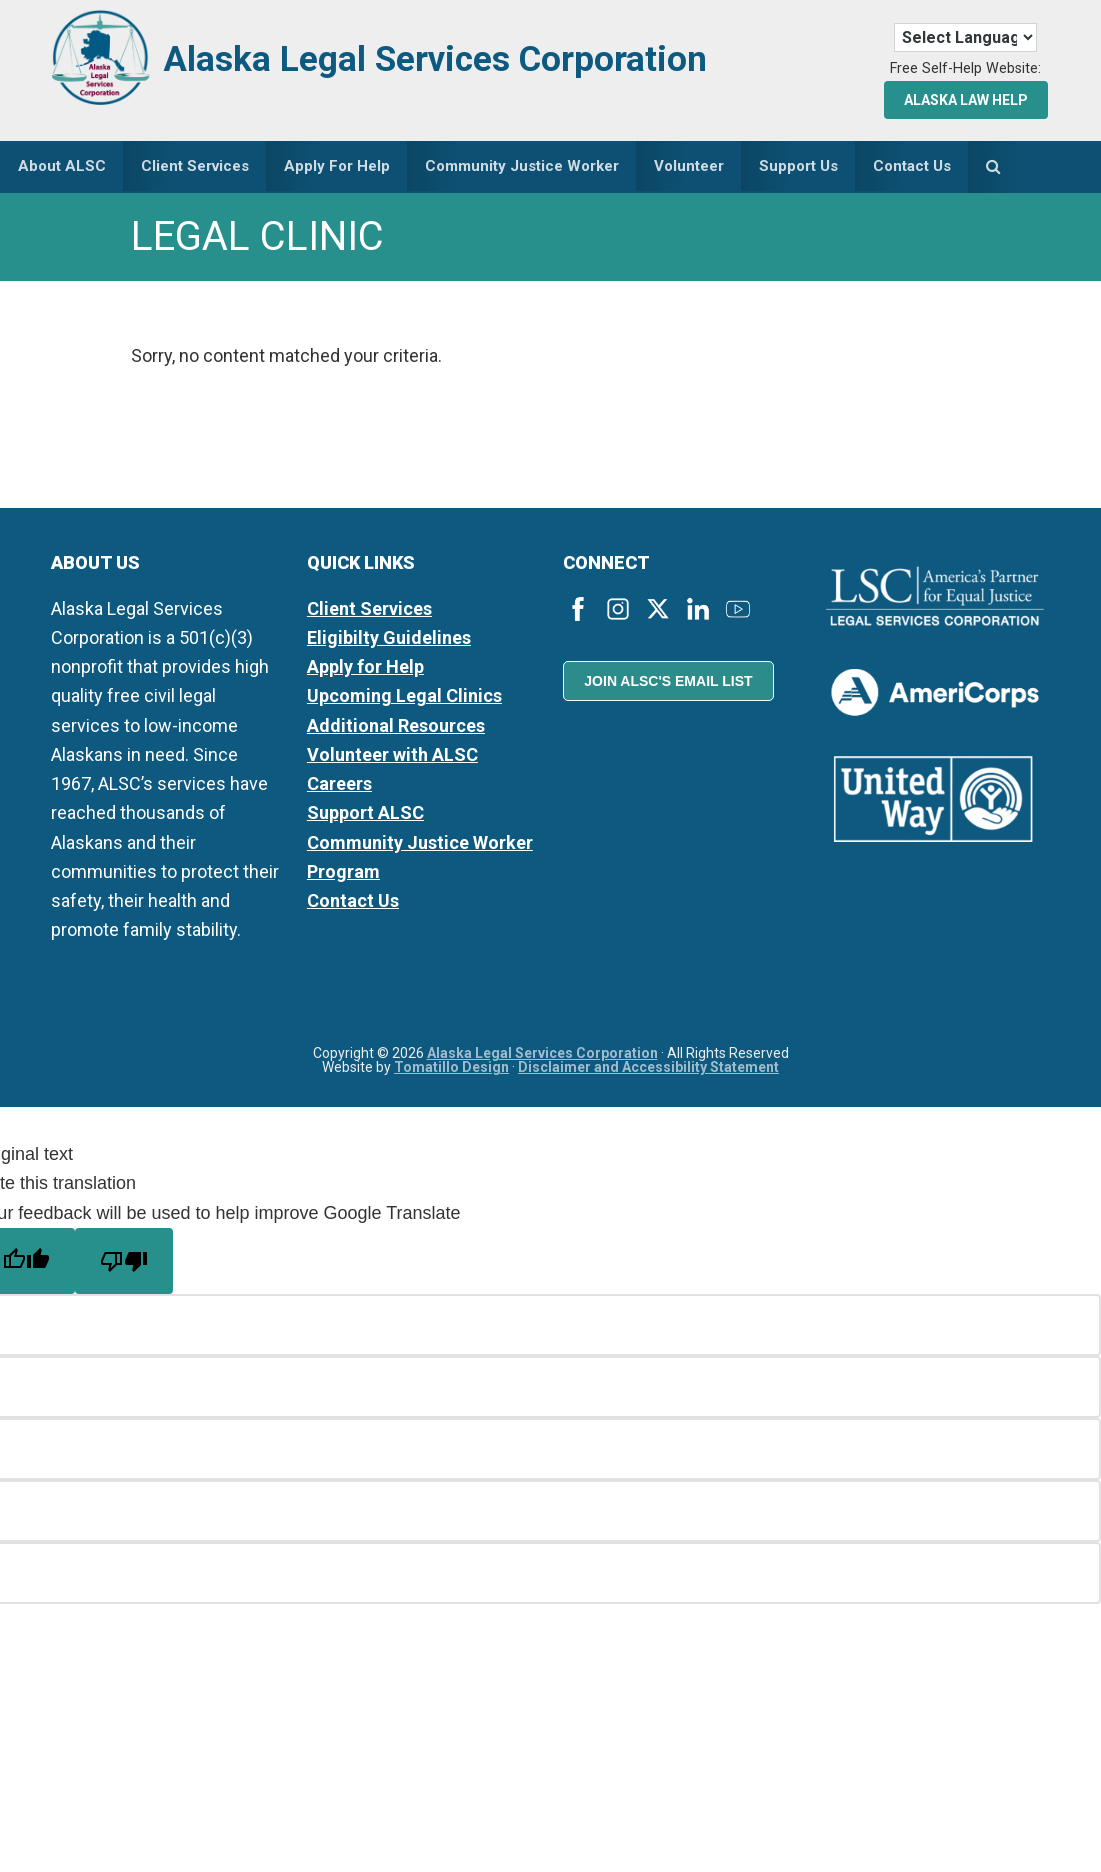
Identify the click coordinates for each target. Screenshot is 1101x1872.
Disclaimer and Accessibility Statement (648, 1071)
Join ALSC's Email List (668, 686)
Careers (339, 788)
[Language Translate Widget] (965, 37)
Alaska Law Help (966, 100)
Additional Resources (396, 729)
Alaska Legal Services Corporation (468, 57)
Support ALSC (365, 817)
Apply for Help (365, 671)
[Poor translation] (124, 1265)
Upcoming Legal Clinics (404, 700)
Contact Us (353, 905)
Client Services (369, 612)
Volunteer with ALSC (392, 758)
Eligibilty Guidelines (389, 641)
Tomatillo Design (451, 1071)
